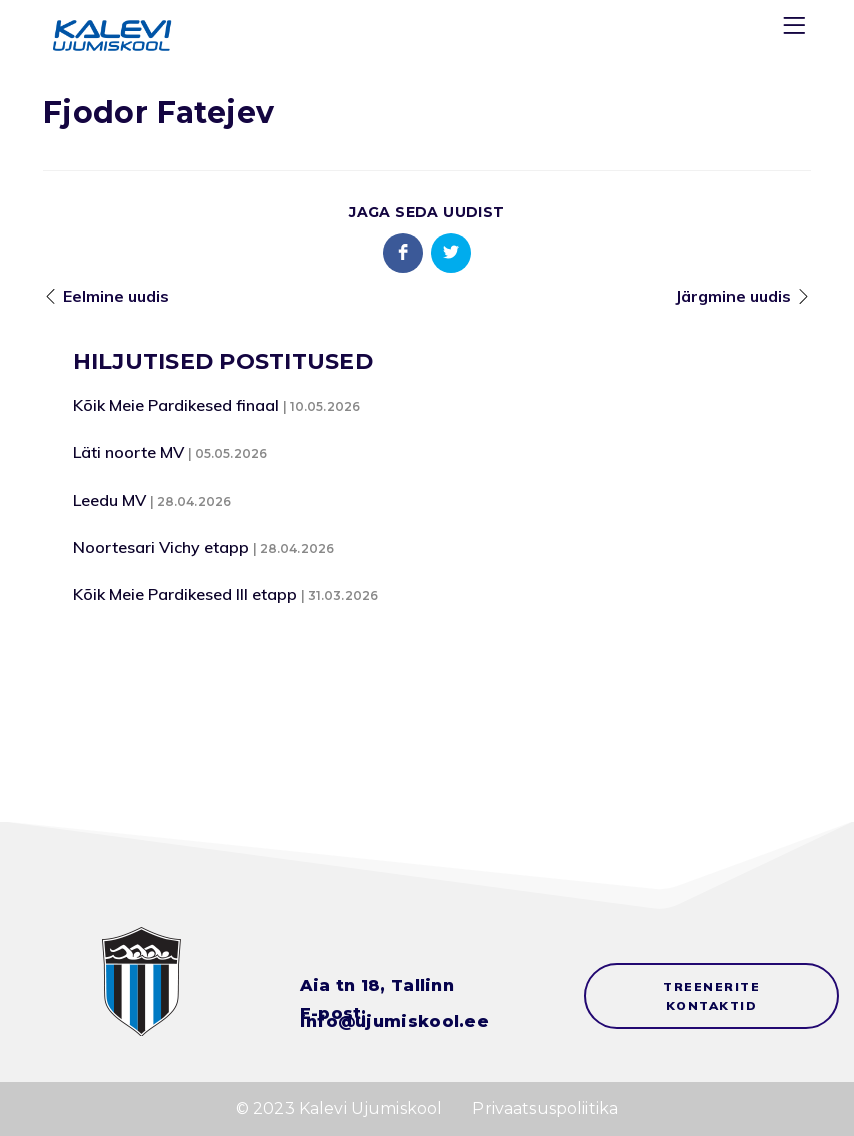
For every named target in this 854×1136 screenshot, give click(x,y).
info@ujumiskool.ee (394, 1021)
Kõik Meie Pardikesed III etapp (185, 594)
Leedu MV (109, 500)
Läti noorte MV (128, 452)
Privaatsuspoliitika (545, 1108)
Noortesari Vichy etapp (161, 547)
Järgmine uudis (733, 296)
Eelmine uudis (116, 296)
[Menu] (797, 29)
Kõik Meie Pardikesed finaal (176, 405)
